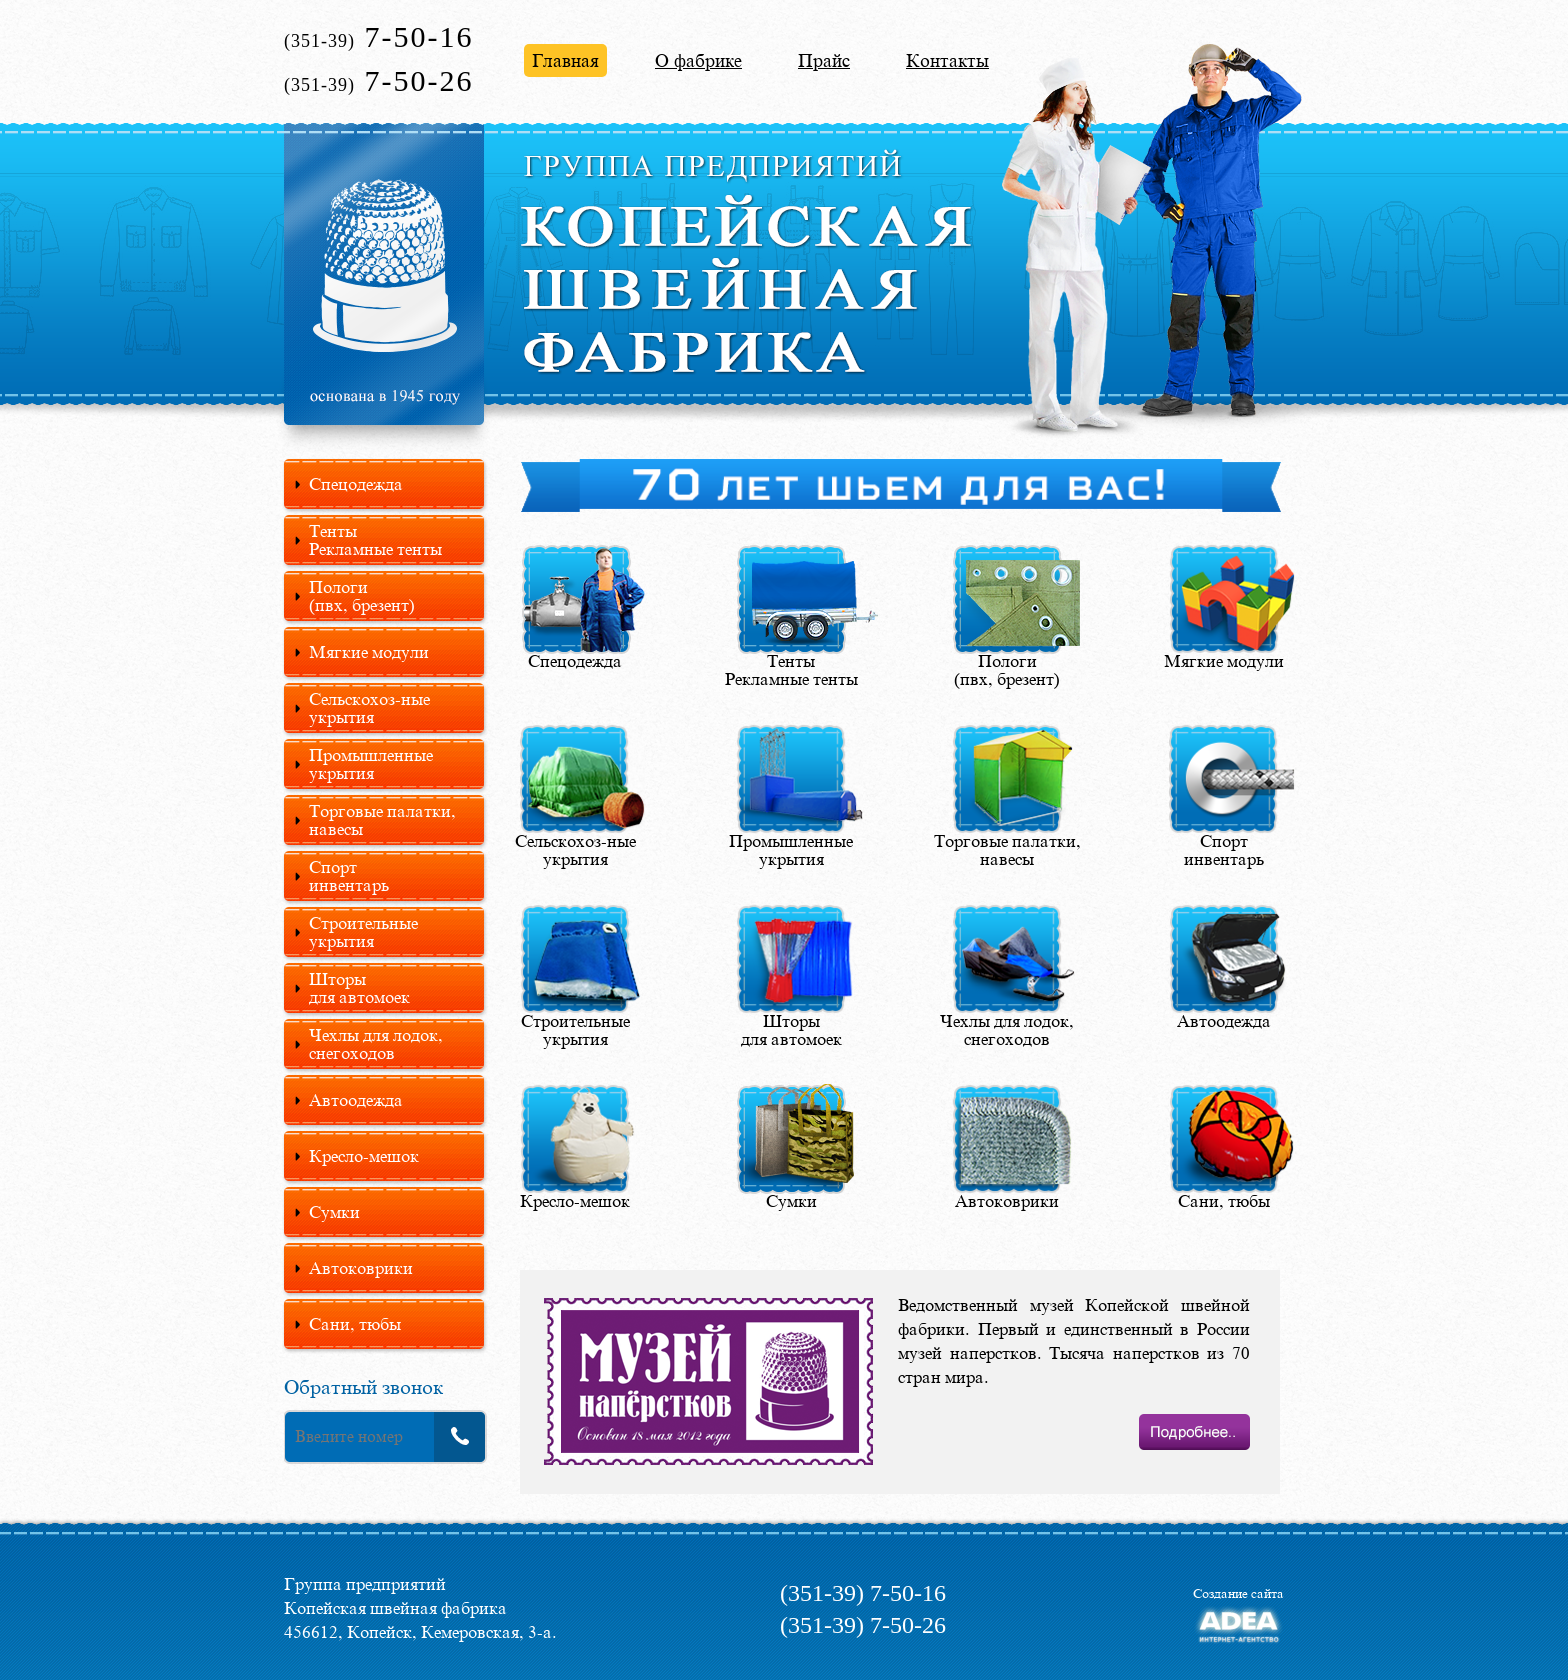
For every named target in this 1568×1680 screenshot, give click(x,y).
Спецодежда (356, 484)
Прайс (824, 60)
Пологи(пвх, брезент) (362, 596)
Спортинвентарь (349, 876)
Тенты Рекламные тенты (375, 540)
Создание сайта (1238, 1593)
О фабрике (698, 60)
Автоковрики (361, 1268)
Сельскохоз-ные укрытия (369, 708)
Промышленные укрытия (371, 764)
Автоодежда (356, 1100)
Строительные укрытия (363, 932)
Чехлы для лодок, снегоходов (376, 1044)
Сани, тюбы (355, 1324)
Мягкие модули (369, 652)
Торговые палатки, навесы (382, 820)
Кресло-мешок (364, 1156)
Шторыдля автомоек (359, 988)
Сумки (334, 1212)
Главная (565, 60)
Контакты (947, 60)
